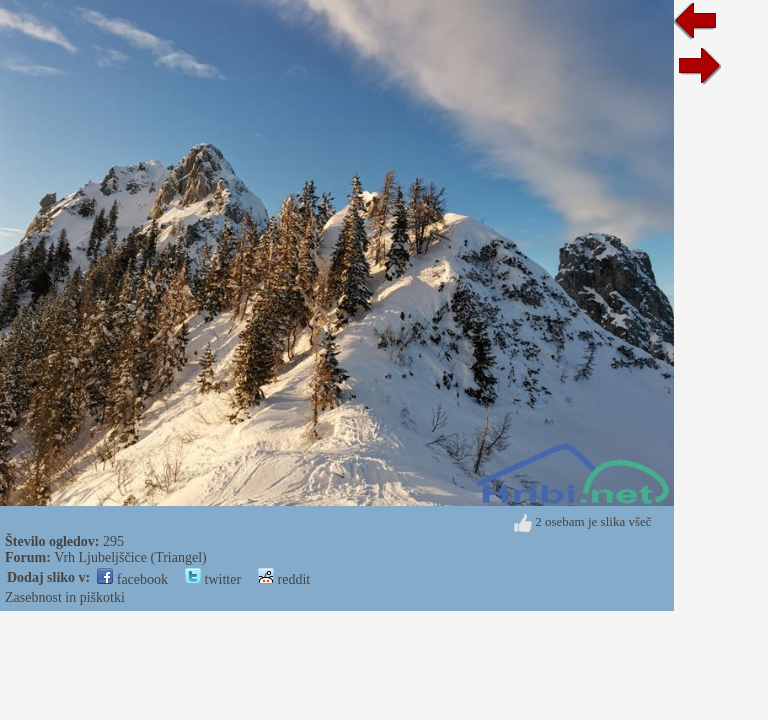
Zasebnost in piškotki (65, 597)
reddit (284, 579)
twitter (213, 579)
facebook (132, 579)
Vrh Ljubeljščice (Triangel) (130, 557)
